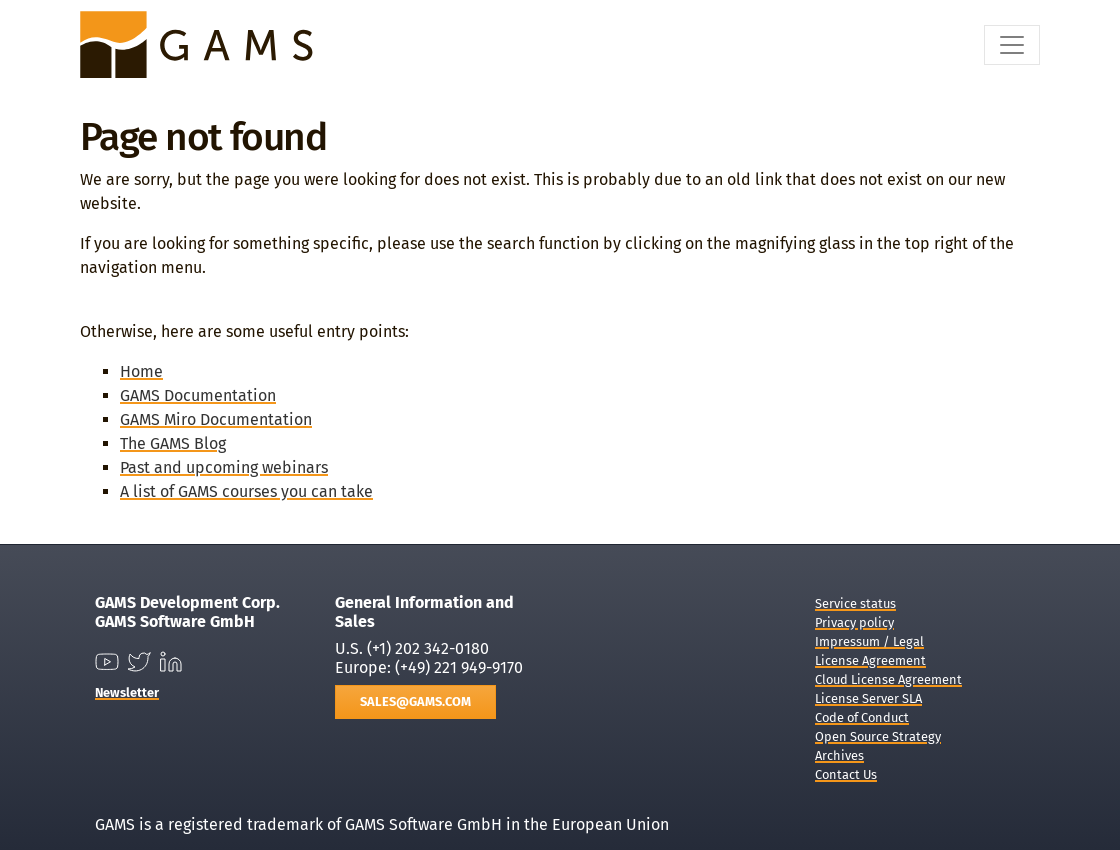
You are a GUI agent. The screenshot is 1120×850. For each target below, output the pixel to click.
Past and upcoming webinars (224, 467)
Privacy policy (854, 622)
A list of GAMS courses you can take (246, 491)
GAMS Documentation (198, 395)
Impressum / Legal (869, 641)
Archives (839, 755)
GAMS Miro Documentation (216, 419)
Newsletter (127, 692)
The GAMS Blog (173, 443)
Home (141, 371)
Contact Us (846, 774)
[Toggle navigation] (1012, 45)
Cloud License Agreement (888, 679)
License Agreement (870, 660)
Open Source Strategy (878, 736)
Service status (855, 603)
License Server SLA (868, 698)
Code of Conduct (862, 717)
